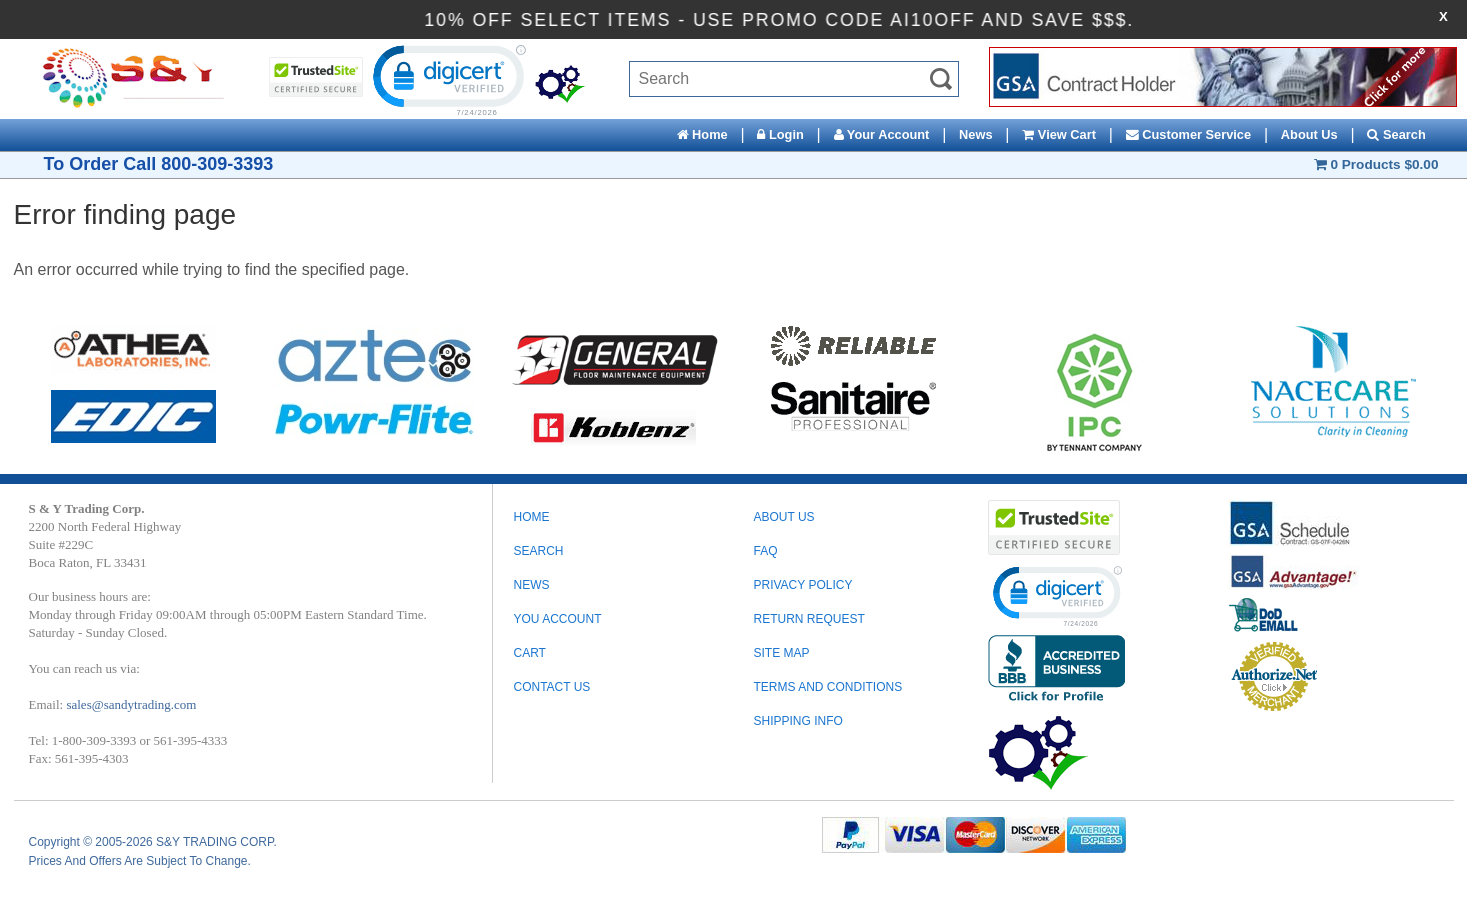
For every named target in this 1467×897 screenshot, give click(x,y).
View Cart (1059, 134)
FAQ (765, 551)
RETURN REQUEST (808, 619)
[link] (447, 79)
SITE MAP (781, 653)
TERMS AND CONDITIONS (827, 687)
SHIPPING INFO (797, 721)
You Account (557, 619)
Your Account (882, 134)
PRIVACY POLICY (802, 585)
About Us (1309, 134)
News (975, 134)
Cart (529, 653)
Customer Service (1188, 134)
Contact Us (551, 687)
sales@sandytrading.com (131, 704)
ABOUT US (783, 517)
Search (1396, 134)
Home (702, 134)
